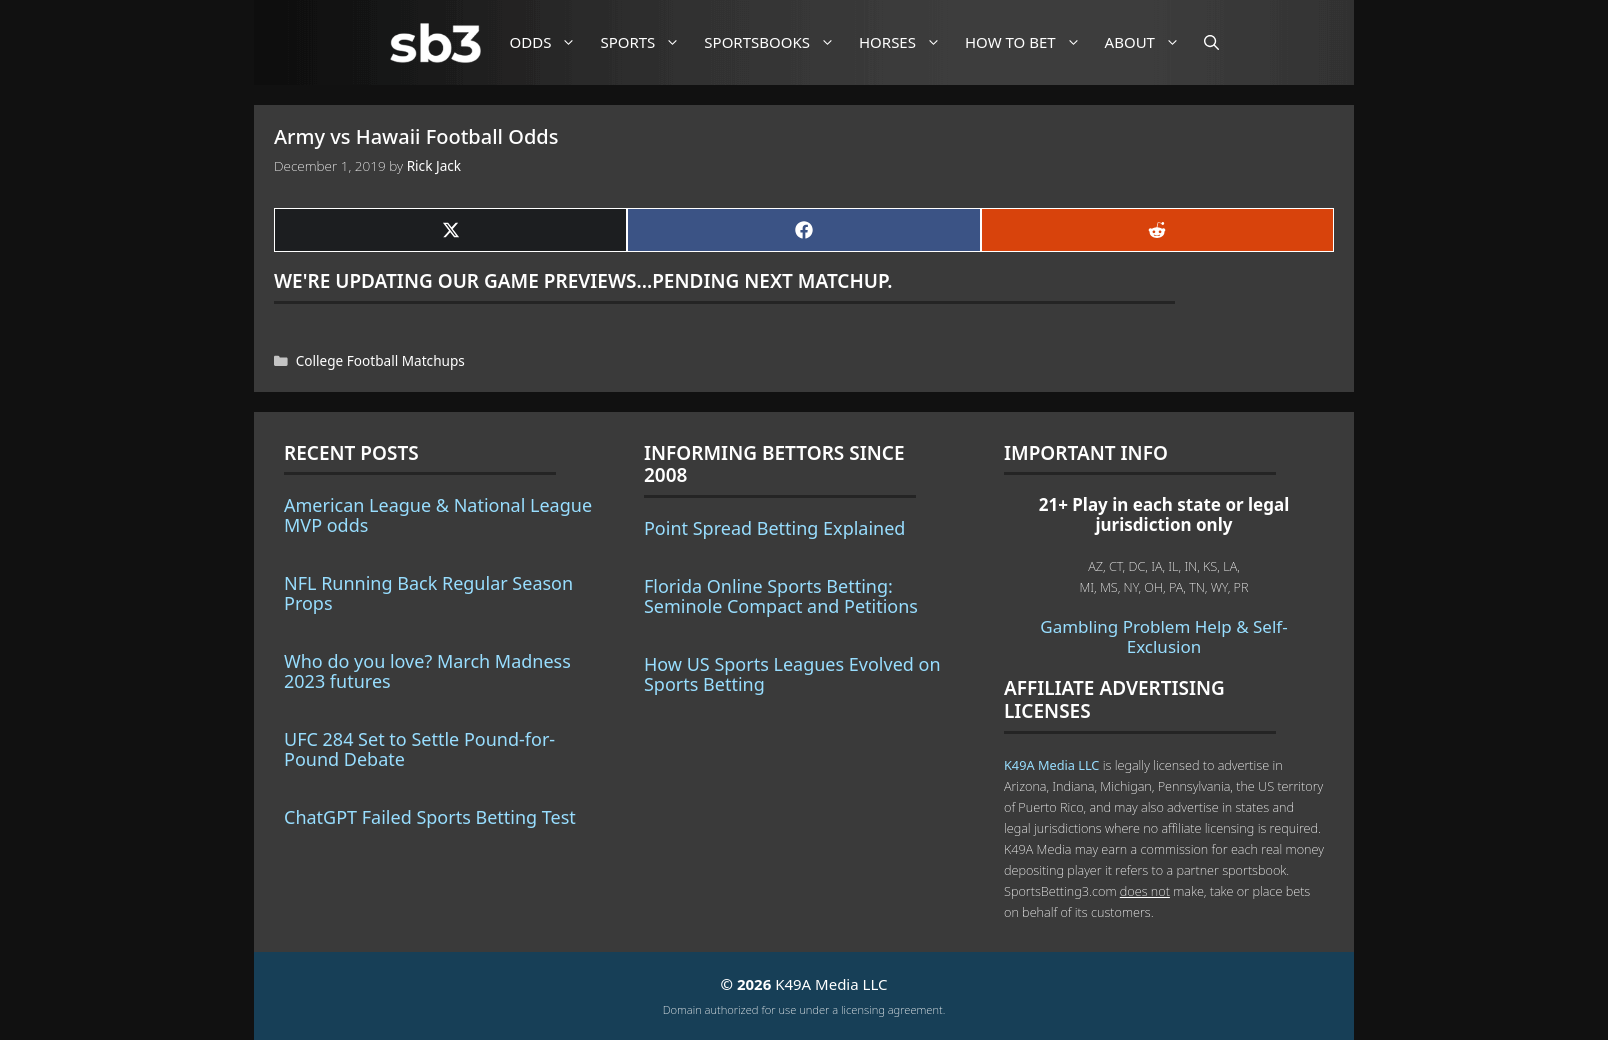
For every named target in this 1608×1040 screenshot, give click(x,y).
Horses (907, 42)
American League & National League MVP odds (438, 515)
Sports (647, 42)
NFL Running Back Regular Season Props (428, 593)
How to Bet (1030, 42)
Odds (551, 42)
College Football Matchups (380, 360)
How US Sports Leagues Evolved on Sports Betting (792, 674)
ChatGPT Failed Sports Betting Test (430, 817)
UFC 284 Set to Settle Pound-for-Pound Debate (419, 749)
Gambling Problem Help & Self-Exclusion (1163, 636)
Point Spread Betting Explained (774, 528)
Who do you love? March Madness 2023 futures (427, 671)
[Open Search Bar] (1211, 42)
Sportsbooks (777, 42)
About (1150, 42)
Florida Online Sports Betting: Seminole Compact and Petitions (781, 596)
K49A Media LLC (1051, 765)
